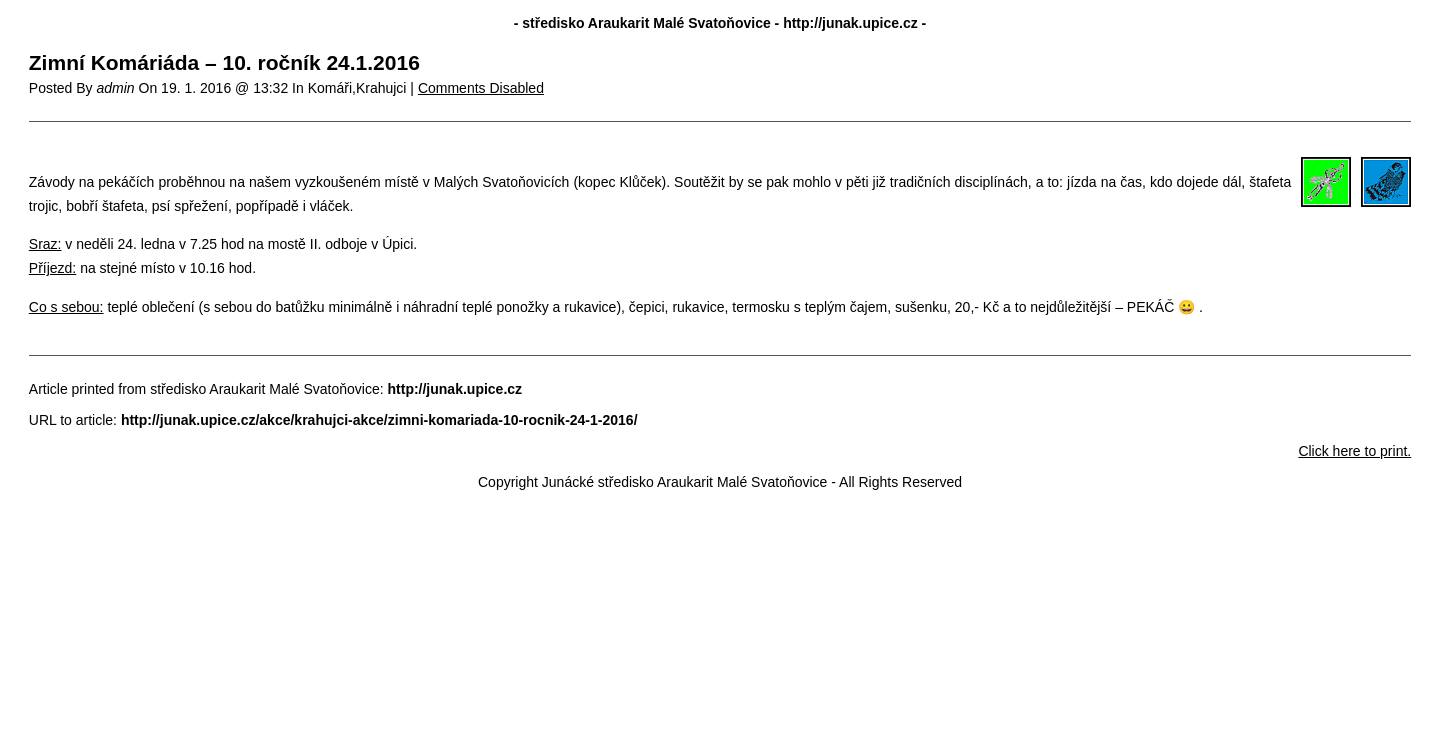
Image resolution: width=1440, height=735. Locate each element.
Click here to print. (1354, 451)
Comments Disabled (481, 88)
